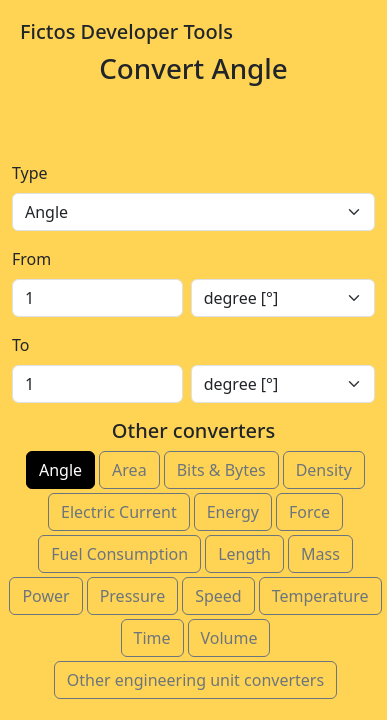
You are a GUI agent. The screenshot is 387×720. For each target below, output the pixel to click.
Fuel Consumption (119, 554)
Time (152, 638)
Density (324, 470)
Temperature (320, 596)
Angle (60, 470)
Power (45, 596)
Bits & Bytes (221, 470)
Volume (229, 638)
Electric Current (119, 512)
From (31, 259)
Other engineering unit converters (195, 680)
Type (30, 173)
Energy (233, 512)
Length (244, 554)
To (20, 345)
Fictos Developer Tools (126, 31)
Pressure (133, 596)
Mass (320, 554)
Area (129, 470)
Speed (218, 596)
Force (309, 512)
